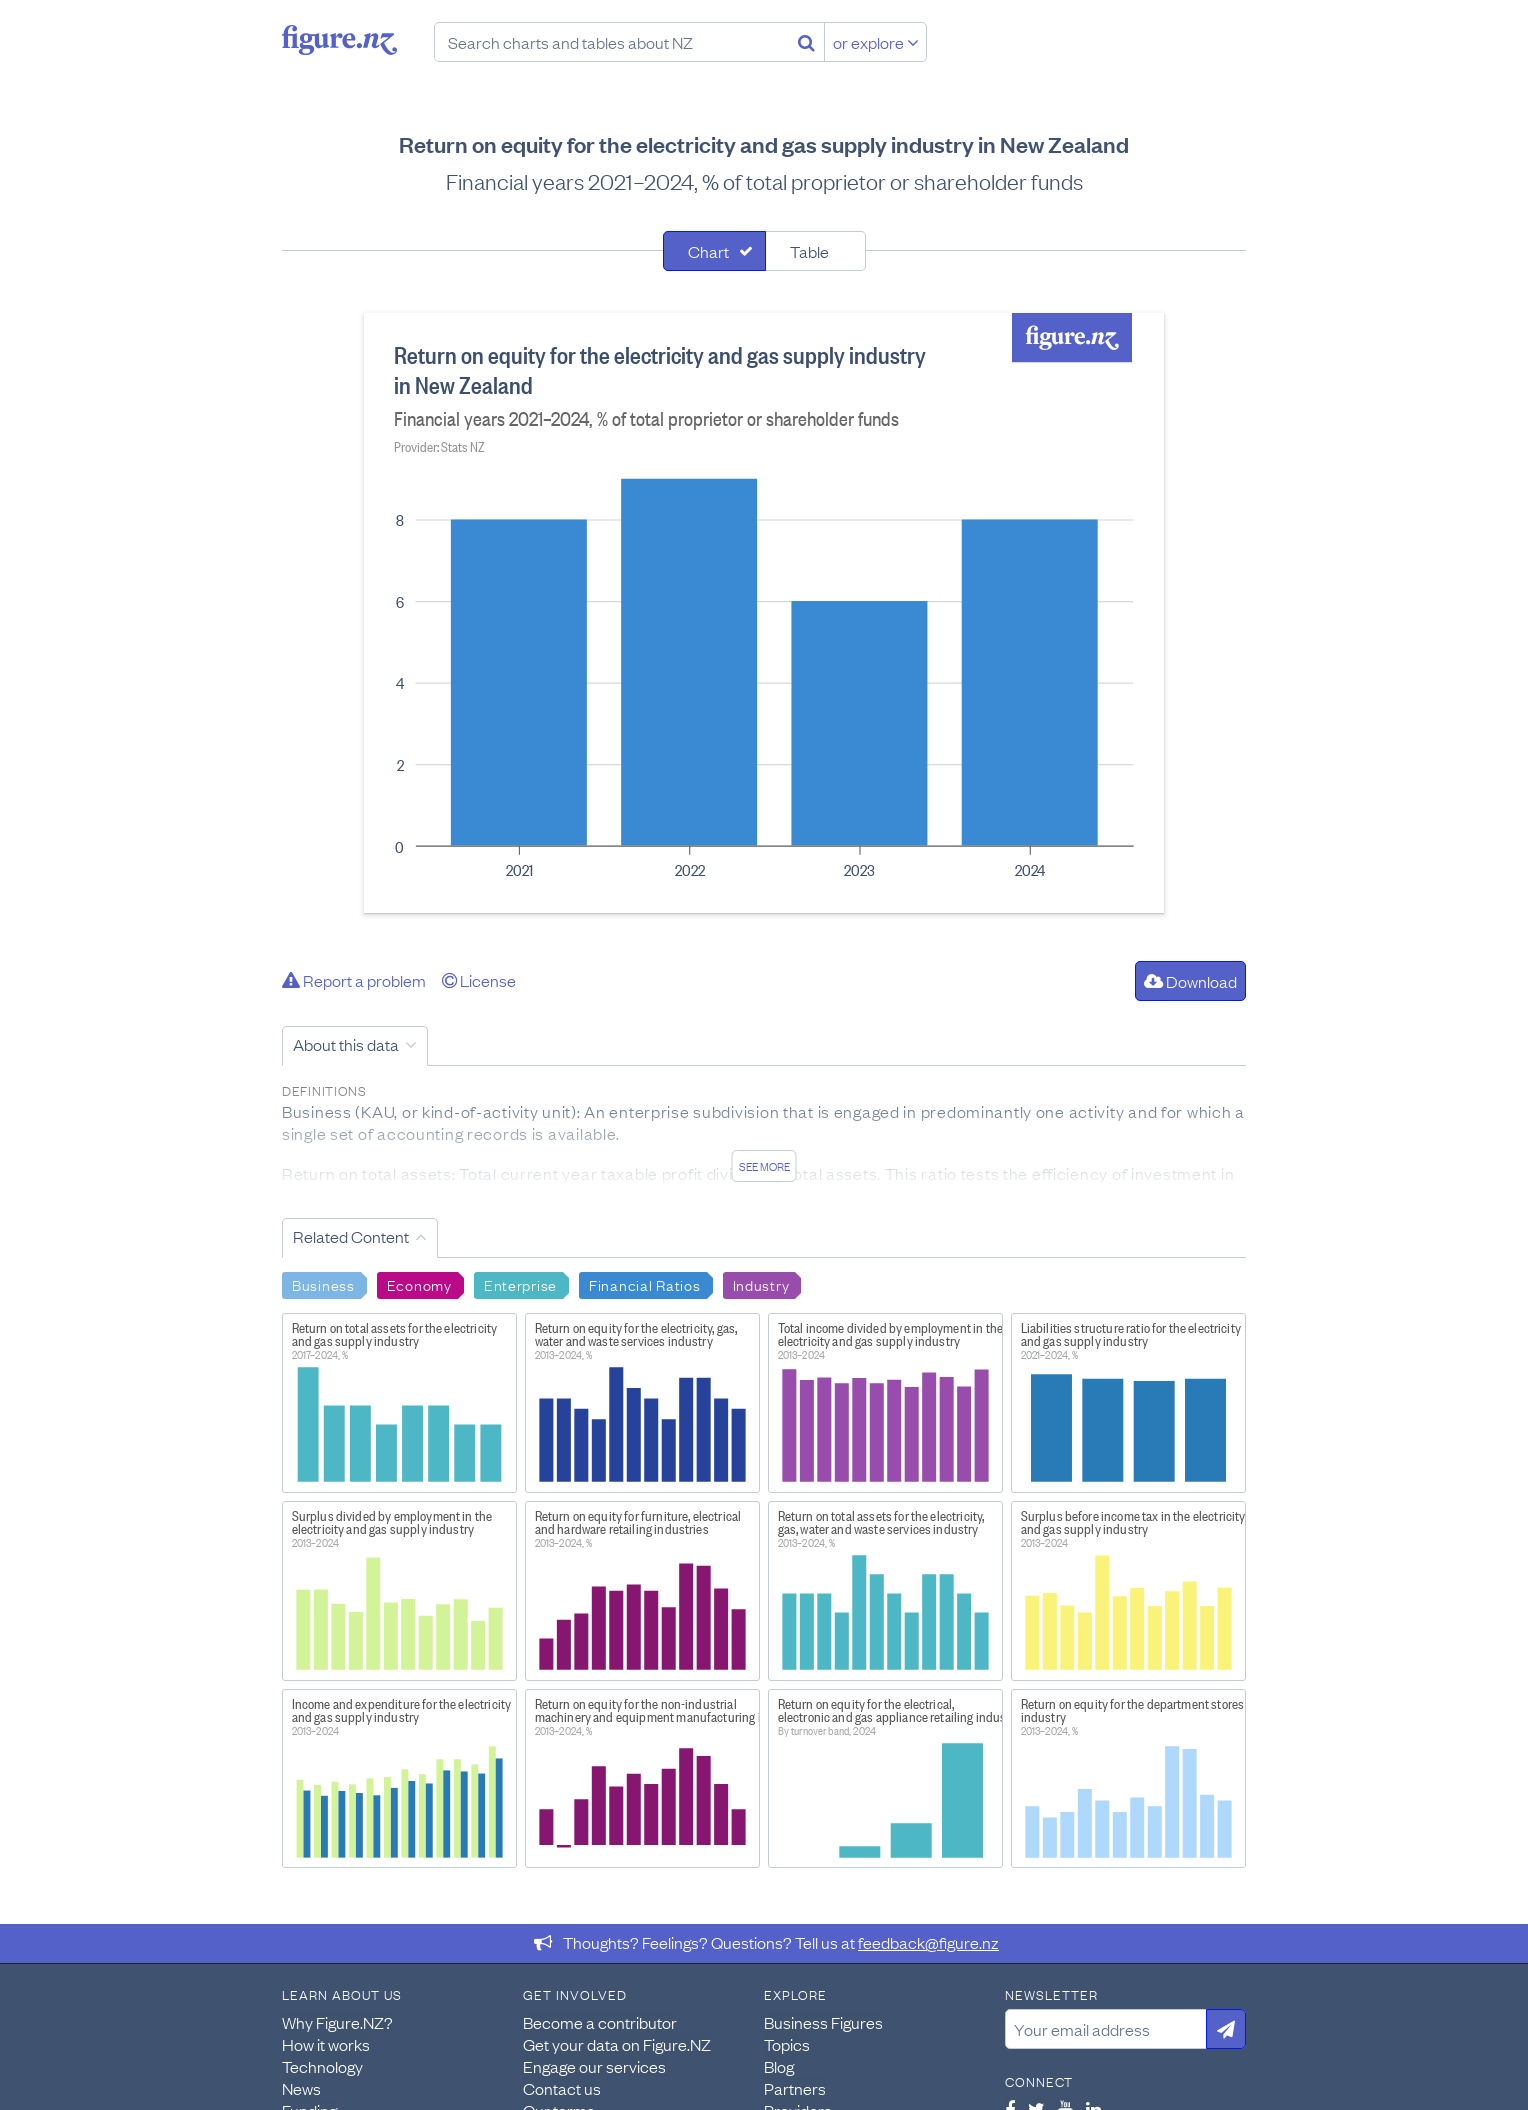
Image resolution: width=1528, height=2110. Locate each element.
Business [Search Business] (323, 1284)
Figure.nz (339, 40)
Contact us (562, 2088)
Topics (787, 2044)
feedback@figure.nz (928, 1942)
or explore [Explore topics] (876, 42)
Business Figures (823, 2022)
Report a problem (354, 980)
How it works (326, 2044)
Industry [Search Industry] (761, 1284)
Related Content (351, 1236)
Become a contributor (600, 2022)
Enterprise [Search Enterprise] (520, 1284)
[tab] (714, 251)
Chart (708, 251)
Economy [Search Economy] (419, 1284)
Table (809, 251)
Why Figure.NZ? (337, 2022)
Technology (322, 2066)
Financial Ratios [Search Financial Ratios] (645, 1284)
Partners (795, 2088)
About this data (346, 1044)
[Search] (806, 42)
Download (1190, 981)
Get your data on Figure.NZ (617, 2044)
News (301, 2088)
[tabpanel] (764, 613)
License (479, 980)
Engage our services (594, 2066)
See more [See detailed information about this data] (764, 1166)
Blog (779, 2066)
